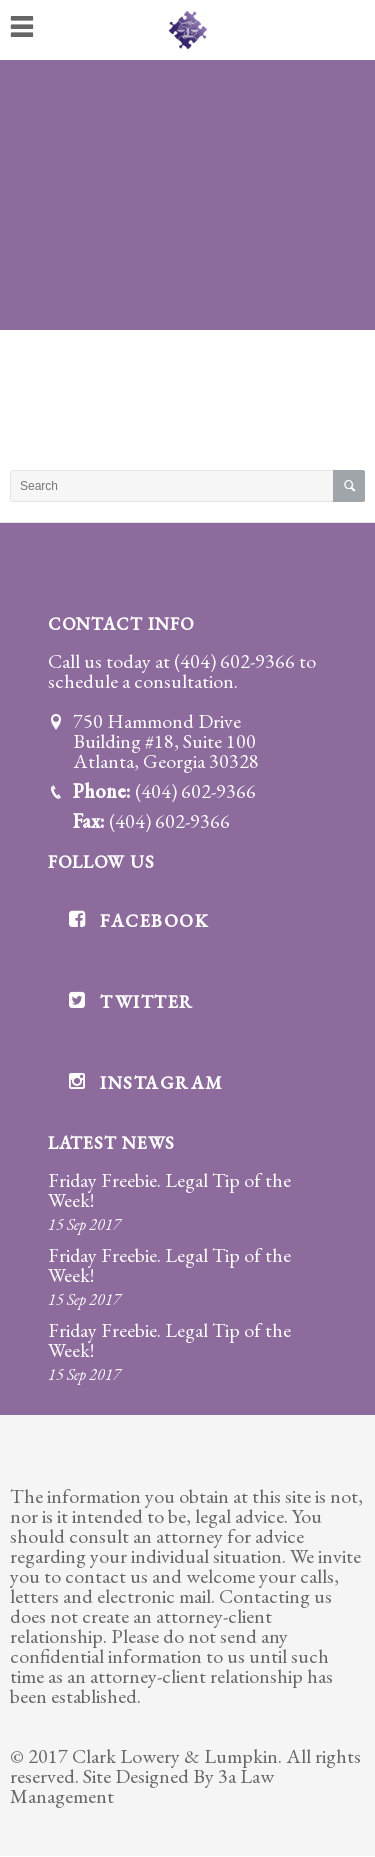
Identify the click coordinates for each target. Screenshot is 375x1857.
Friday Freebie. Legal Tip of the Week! (169, 1190)
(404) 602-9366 (234, 661)
